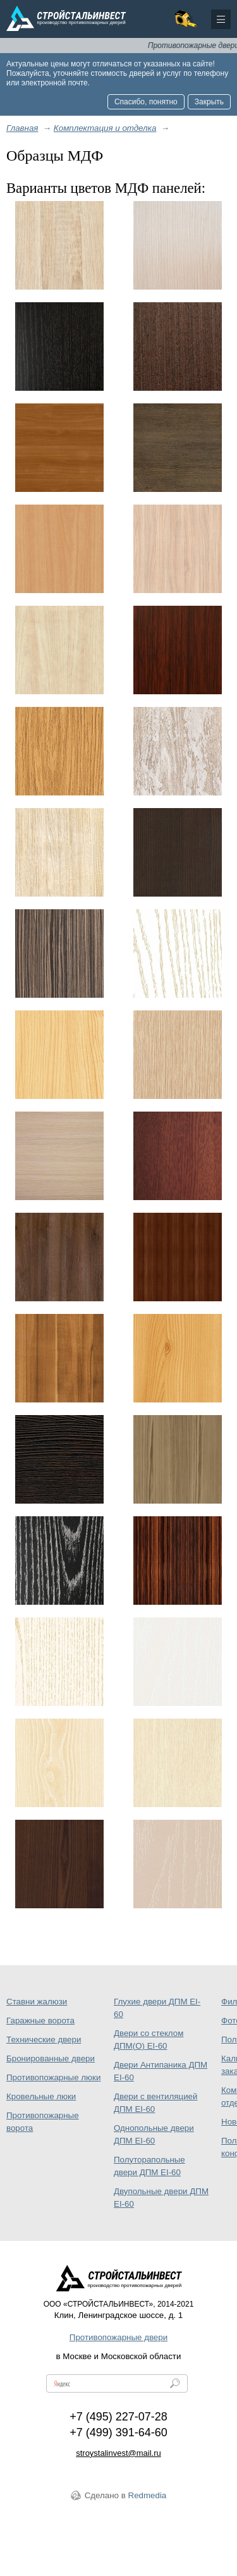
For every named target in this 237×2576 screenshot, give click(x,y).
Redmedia (147, 2495)
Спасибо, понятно (146, 101)
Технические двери (43, 2039)
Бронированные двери (50, 2058)
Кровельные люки (41, 2096)
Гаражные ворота (40, 2020)
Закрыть (209, 101)
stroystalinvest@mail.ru (118, 2453)
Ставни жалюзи (36, 2001)
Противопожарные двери (118, 2337)
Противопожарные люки (53, 2077)
